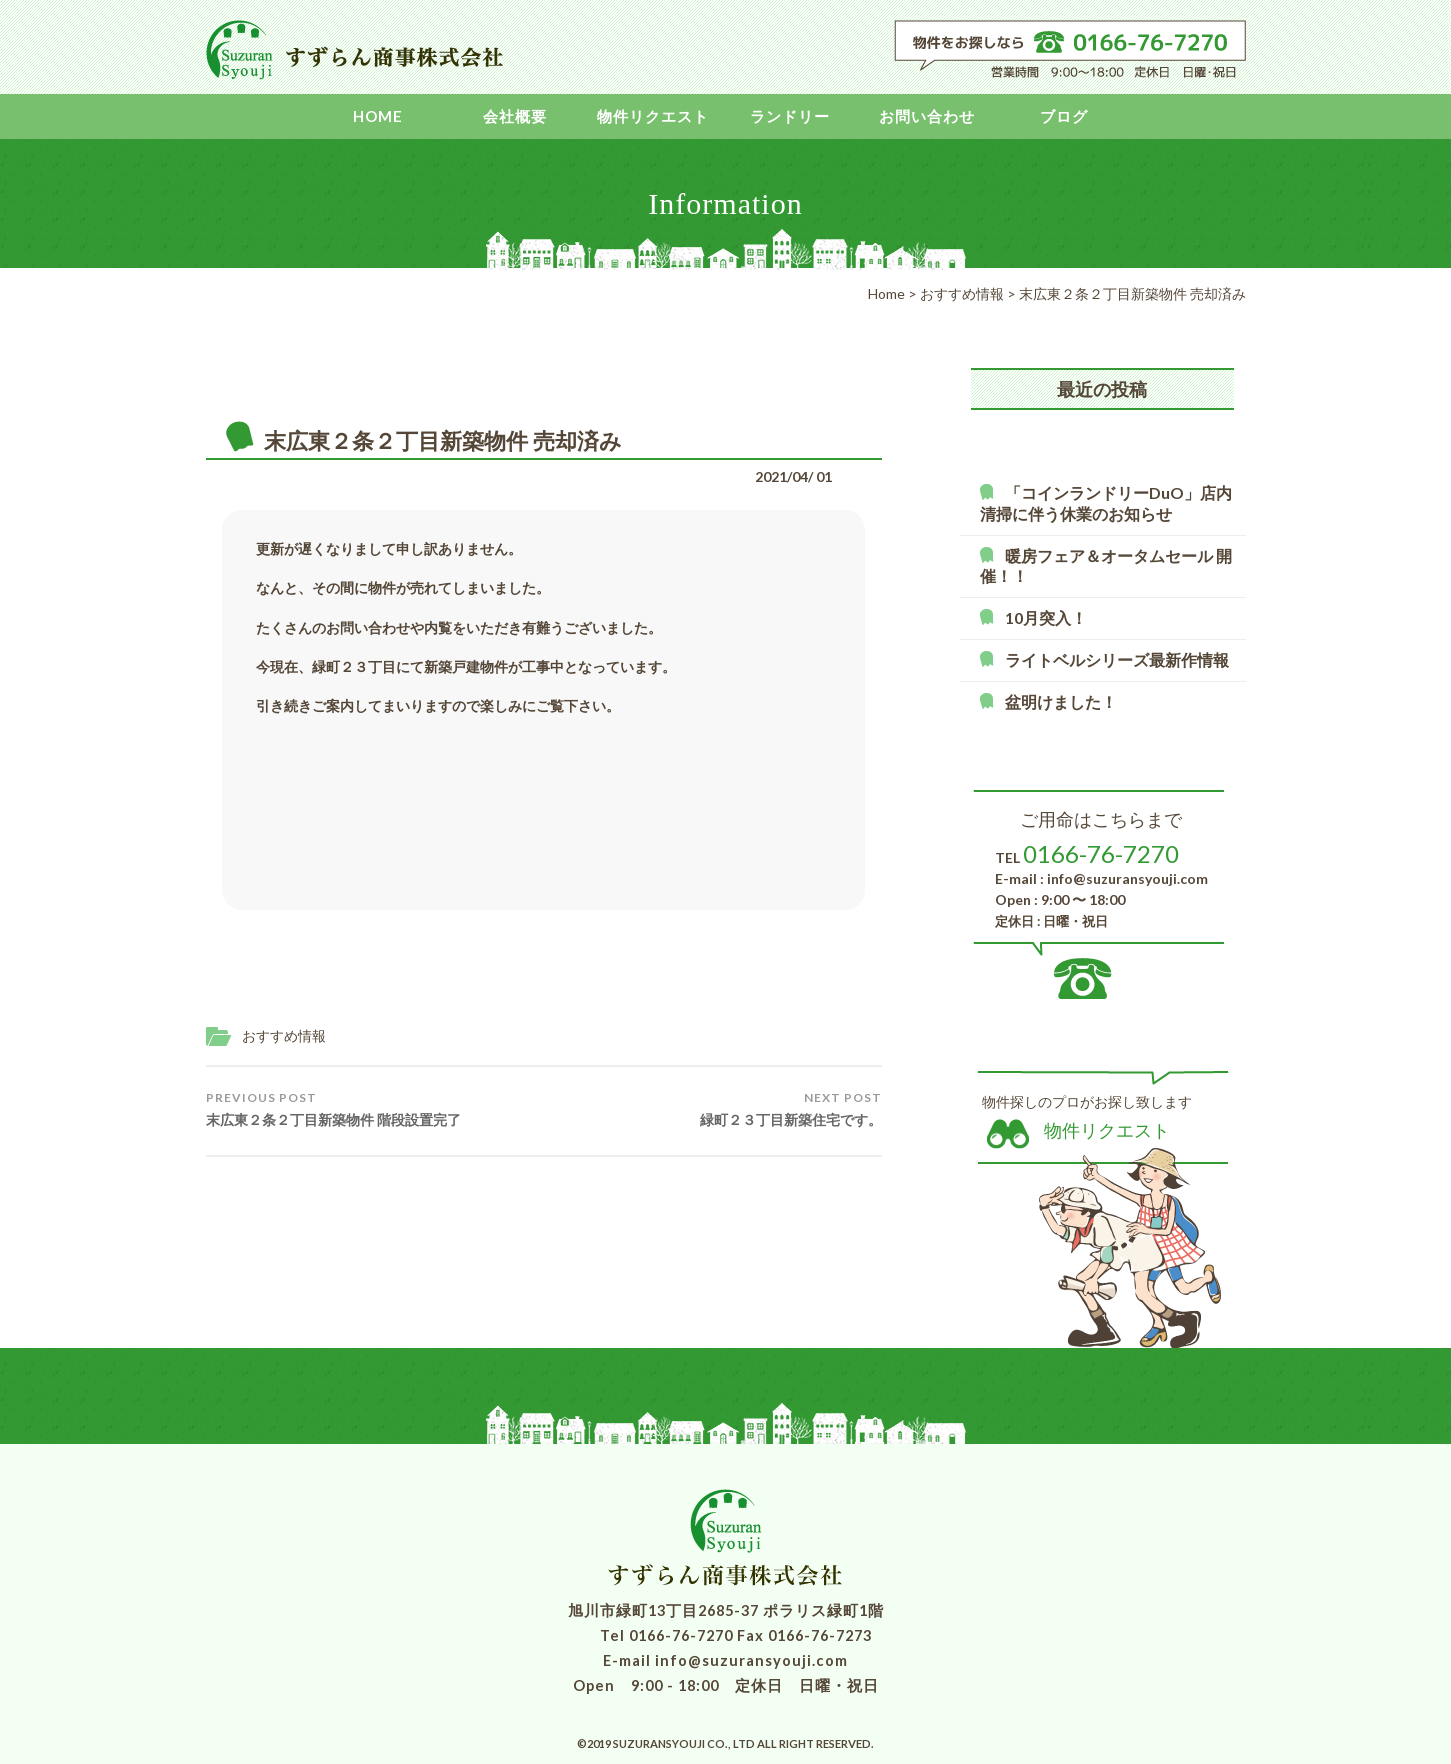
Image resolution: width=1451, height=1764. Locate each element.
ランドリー (790, 116)
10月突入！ (1046, 617)
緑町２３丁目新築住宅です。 (791, 1109)
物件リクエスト (653, 116)
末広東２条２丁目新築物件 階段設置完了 (333, 1109)
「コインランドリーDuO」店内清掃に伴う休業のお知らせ (1106, 503)
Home (378, 116)
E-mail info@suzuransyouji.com (725, 1660)
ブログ (1064, 116)
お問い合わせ (927, 116)
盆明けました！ (1061, 701)
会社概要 (515, 116)
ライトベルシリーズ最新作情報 (1117, 659)
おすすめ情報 (284, 1035)
